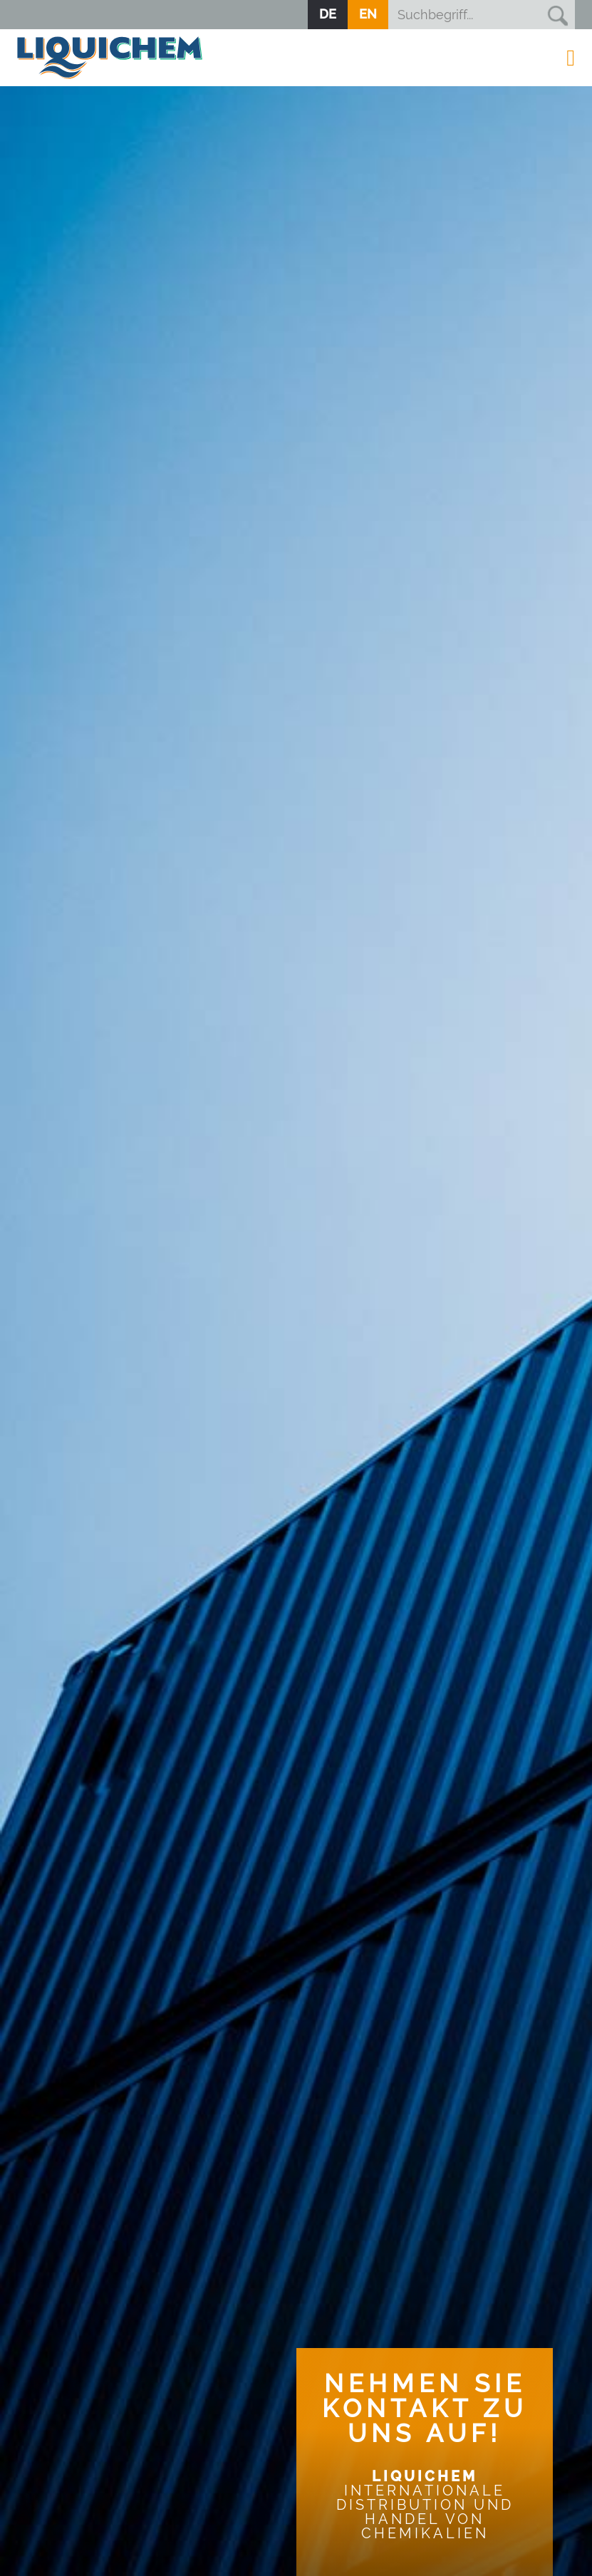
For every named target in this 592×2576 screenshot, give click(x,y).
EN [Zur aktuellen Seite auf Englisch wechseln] (368, 13)
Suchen (557, 14)
